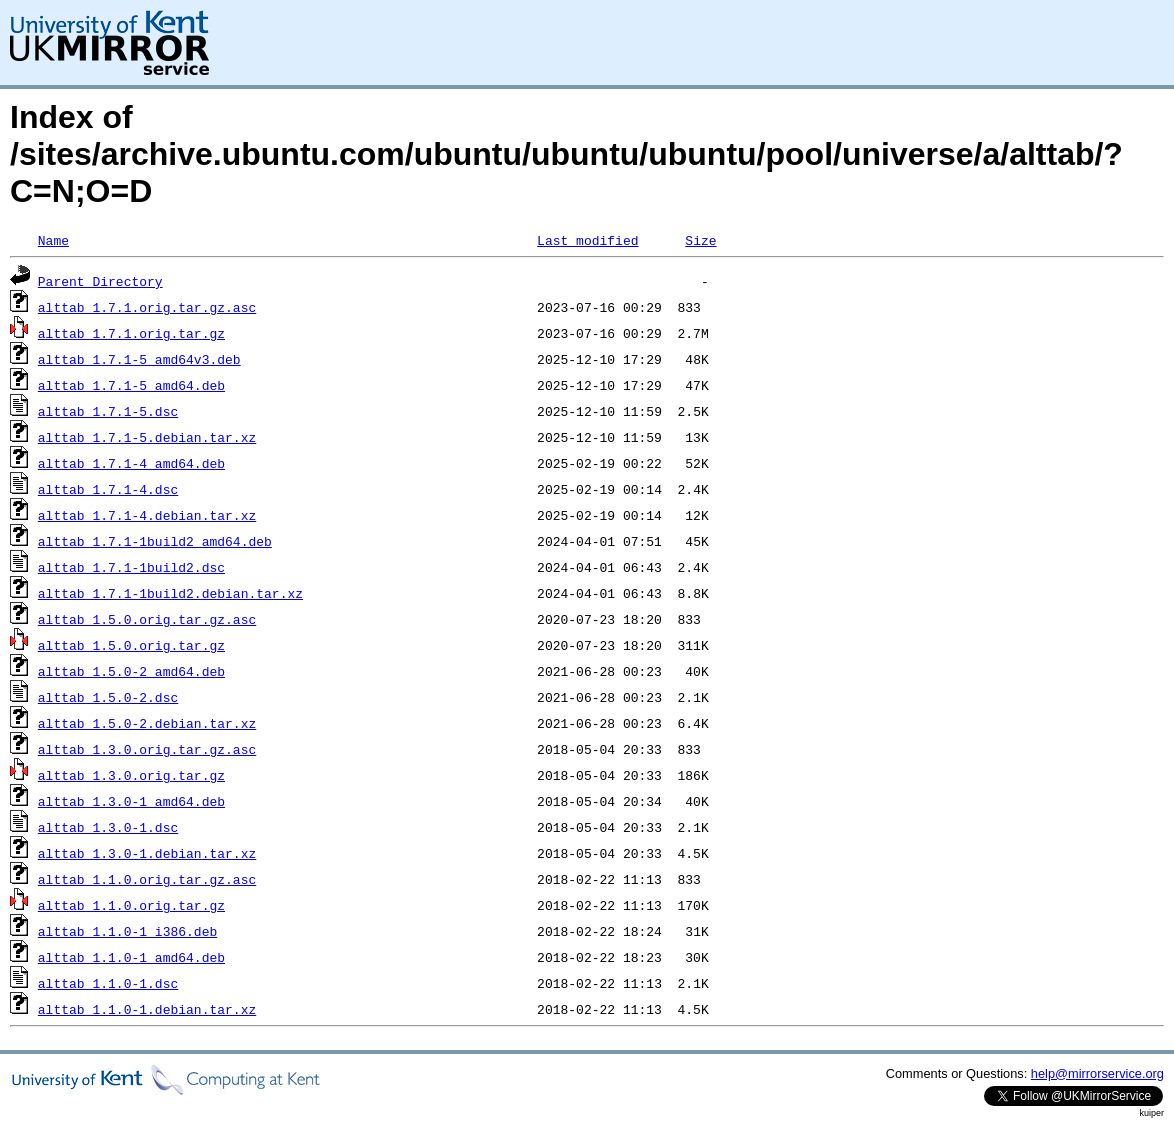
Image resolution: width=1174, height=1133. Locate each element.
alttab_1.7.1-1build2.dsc (131, 567)
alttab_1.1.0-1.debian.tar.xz (147, 1009)
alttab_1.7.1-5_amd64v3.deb (139, 359)
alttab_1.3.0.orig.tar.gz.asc (147, 749)
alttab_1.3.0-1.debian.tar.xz (147, 853)
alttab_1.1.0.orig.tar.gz (131, 905)
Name (53, 240)
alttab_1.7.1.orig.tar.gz (131, 333)
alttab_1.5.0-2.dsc (108, 697)
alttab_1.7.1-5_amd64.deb (131, 385)
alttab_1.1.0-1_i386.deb (127, 931)
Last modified (587, 240)
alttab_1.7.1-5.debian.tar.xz (147, 437)
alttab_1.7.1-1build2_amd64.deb (155, 541)
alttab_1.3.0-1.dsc (108, 827)
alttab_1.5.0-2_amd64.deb (131, 671)
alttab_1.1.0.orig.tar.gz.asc (147, 879)
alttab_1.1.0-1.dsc (108, 983)
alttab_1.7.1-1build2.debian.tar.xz (170, 593)
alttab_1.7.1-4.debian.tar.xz (147, 515)
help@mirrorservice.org (1097, 1073)
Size (700, 240)
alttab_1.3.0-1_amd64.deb (131, 801)
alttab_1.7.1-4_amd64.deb (131, 463)
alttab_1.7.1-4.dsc (108, 489)
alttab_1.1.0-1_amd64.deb (131, 957)
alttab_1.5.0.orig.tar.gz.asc (147, 619)
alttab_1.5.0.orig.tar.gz (131, 645)
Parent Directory (100, 281)
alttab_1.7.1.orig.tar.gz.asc (147, 307)
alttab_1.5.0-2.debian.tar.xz (147, 723)
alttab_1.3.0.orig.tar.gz (131, 775)
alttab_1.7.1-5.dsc (108, 411)
